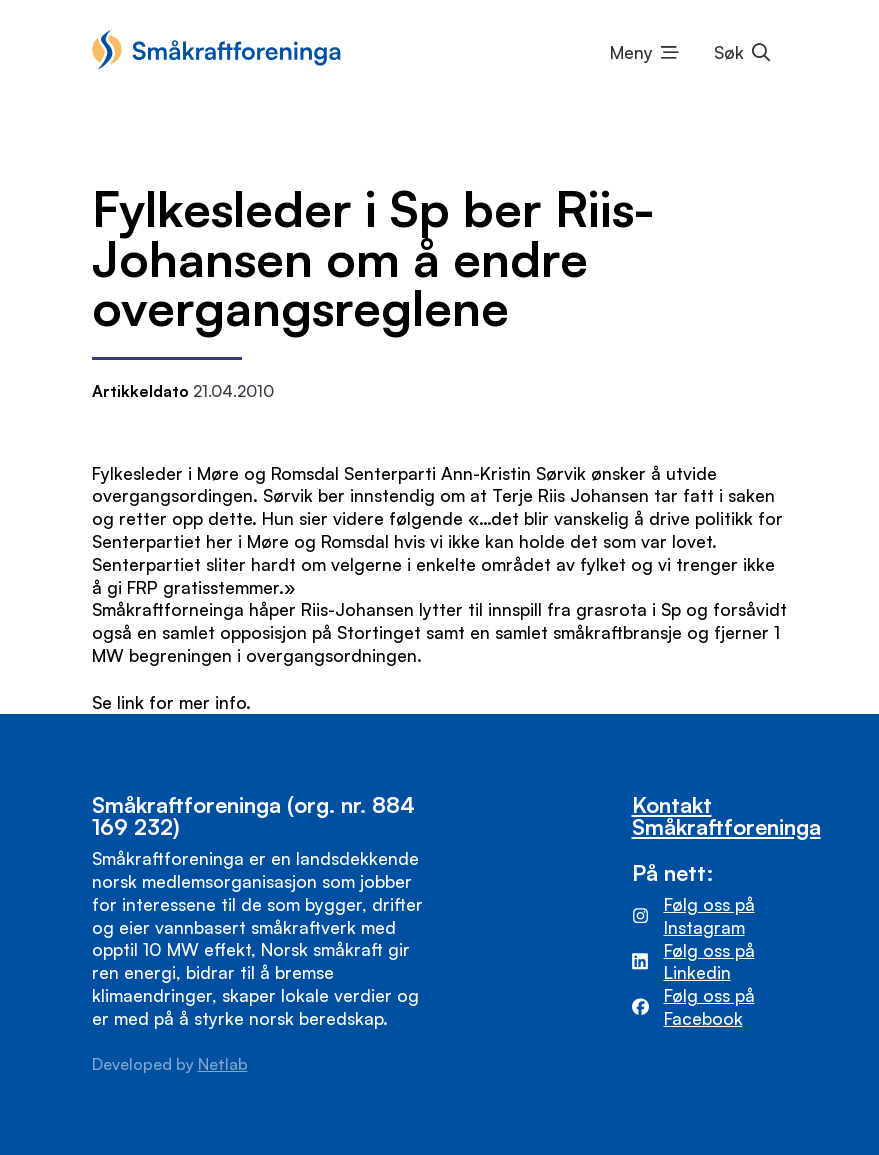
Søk (729, 52)
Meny (631, 52)
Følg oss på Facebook (709, 1006)
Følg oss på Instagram (709, 915)
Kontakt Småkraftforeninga (726, 815)
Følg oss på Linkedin (709, 961)
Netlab (223, 1064)
